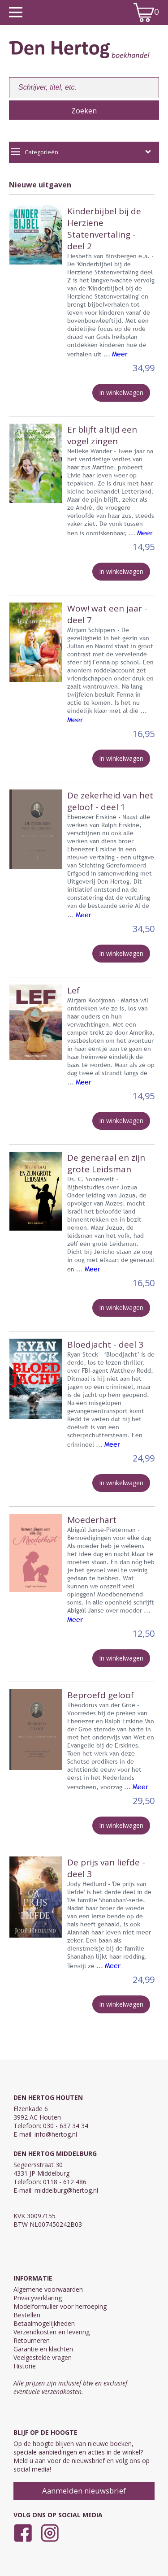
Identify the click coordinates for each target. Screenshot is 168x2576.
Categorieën (81, 151)
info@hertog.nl (55, 2134)
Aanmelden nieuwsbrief (84, 2490)
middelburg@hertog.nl (66, 2190)
